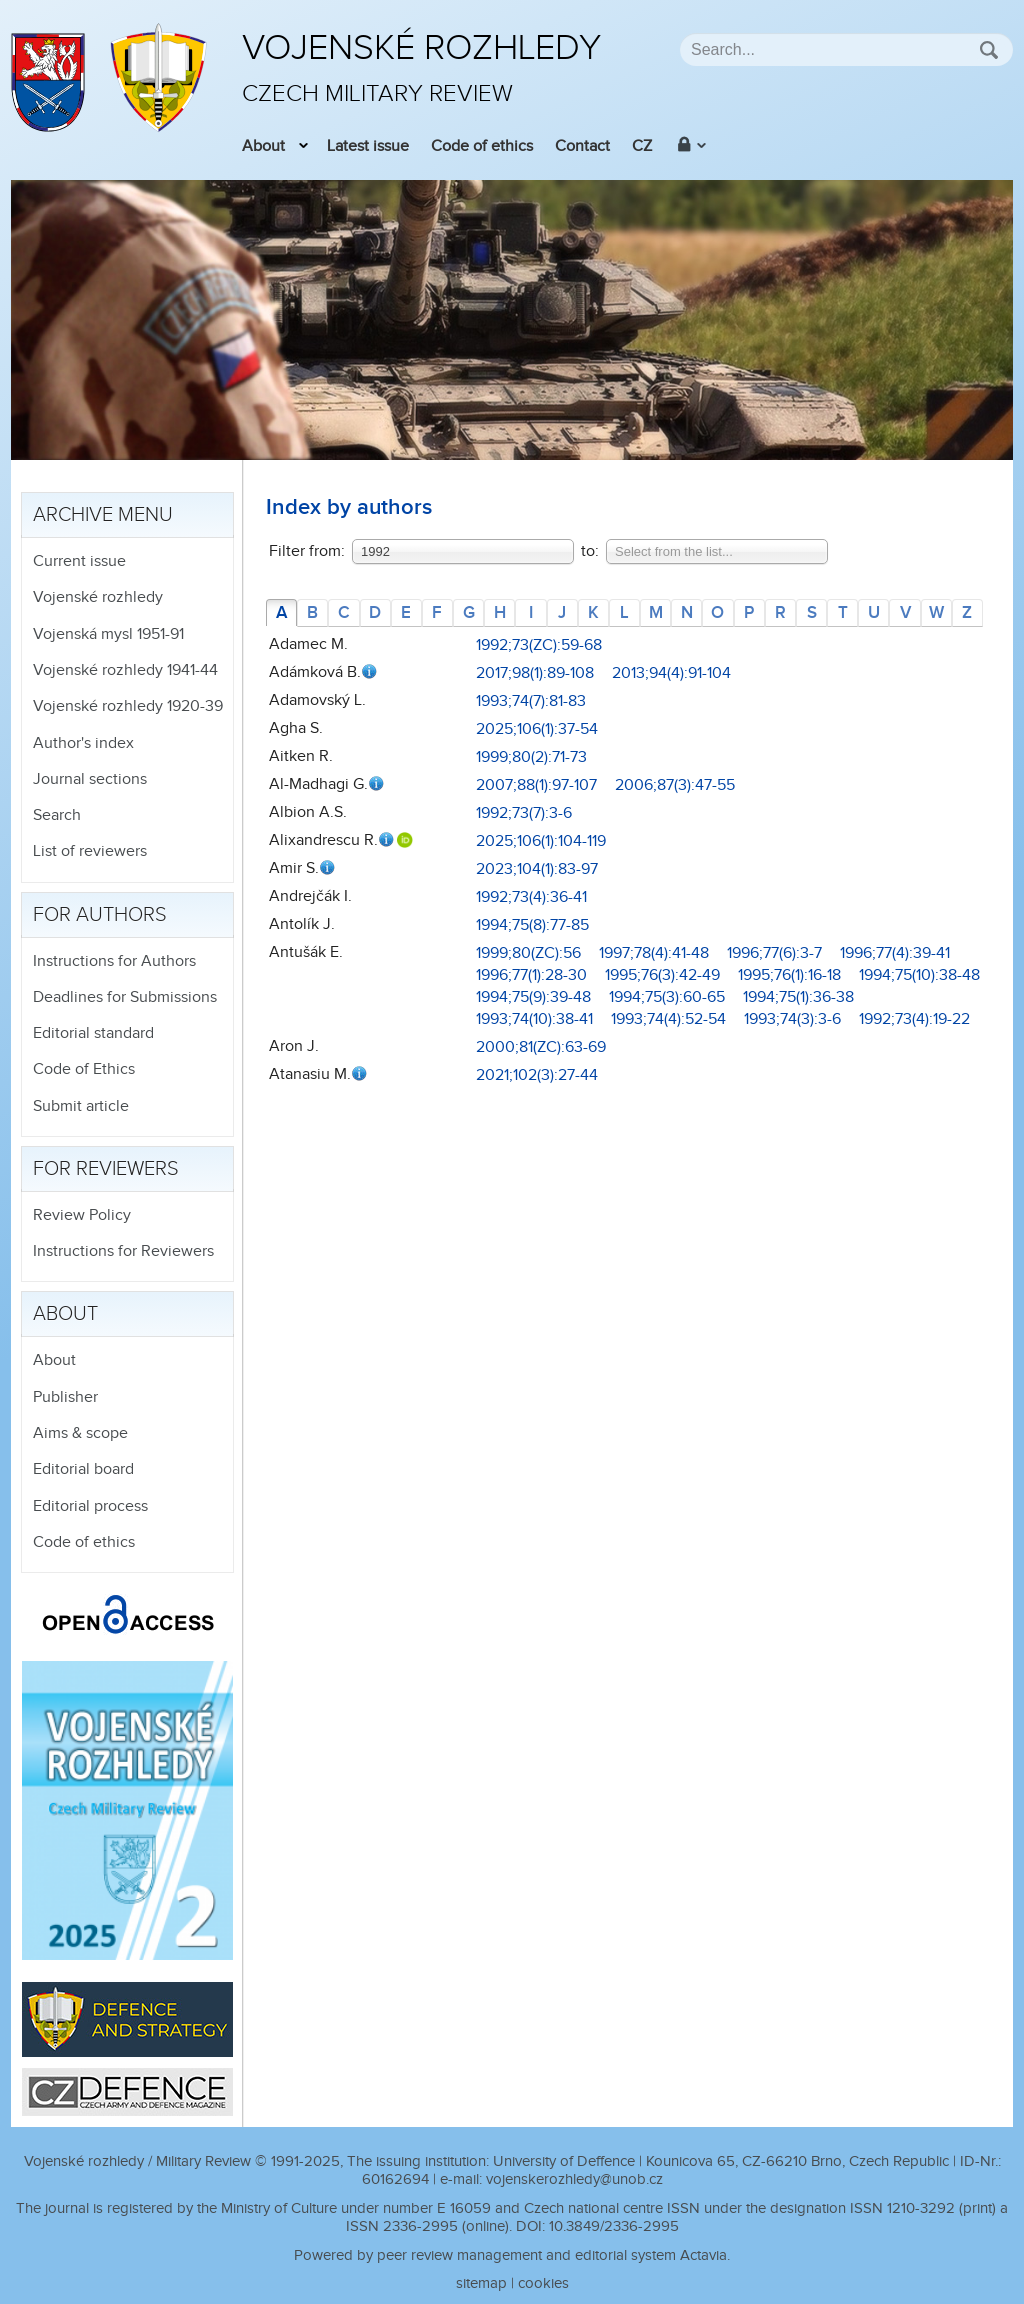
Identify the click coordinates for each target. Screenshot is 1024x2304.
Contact (582, 146)
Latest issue (368, 146)
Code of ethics (482, 146)
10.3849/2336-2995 (614, 2226)
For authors (100, 915)
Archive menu (103, 515)
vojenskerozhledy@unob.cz (574, 2179)
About (263, 146)
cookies (543, 2283)
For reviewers (106, 1169)
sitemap (481, 2283)
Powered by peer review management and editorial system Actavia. (512, 2255)
